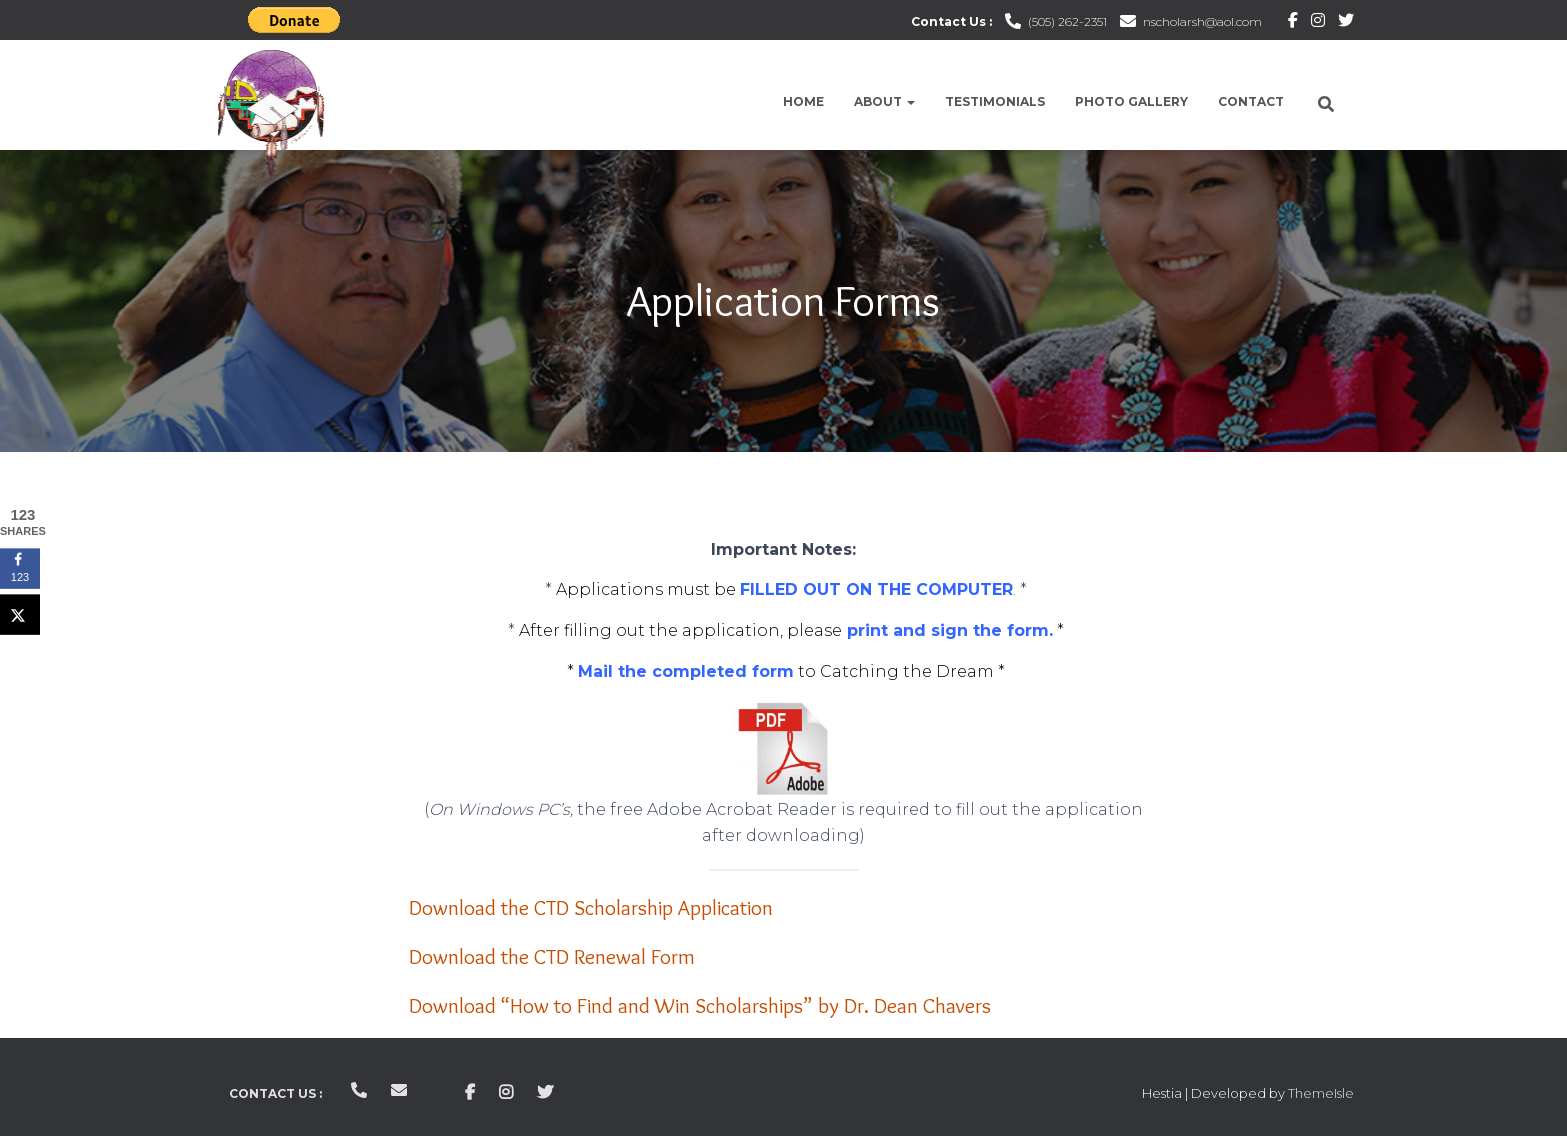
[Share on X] (20, 614)
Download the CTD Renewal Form (552, 956)
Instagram (1318, 23)
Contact (1251, 101)
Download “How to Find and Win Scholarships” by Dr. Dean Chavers (700, 1005)
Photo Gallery (1131, 101)
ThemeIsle (1321, 1093)
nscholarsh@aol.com (1202, 21)
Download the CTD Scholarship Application (591, 907)
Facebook (1293, 23)
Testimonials (995, 101)
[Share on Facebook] (20, 568)
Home (803, 101)
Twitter (1346, 23)
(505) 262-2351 (1067, 21)
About (884, 101)
